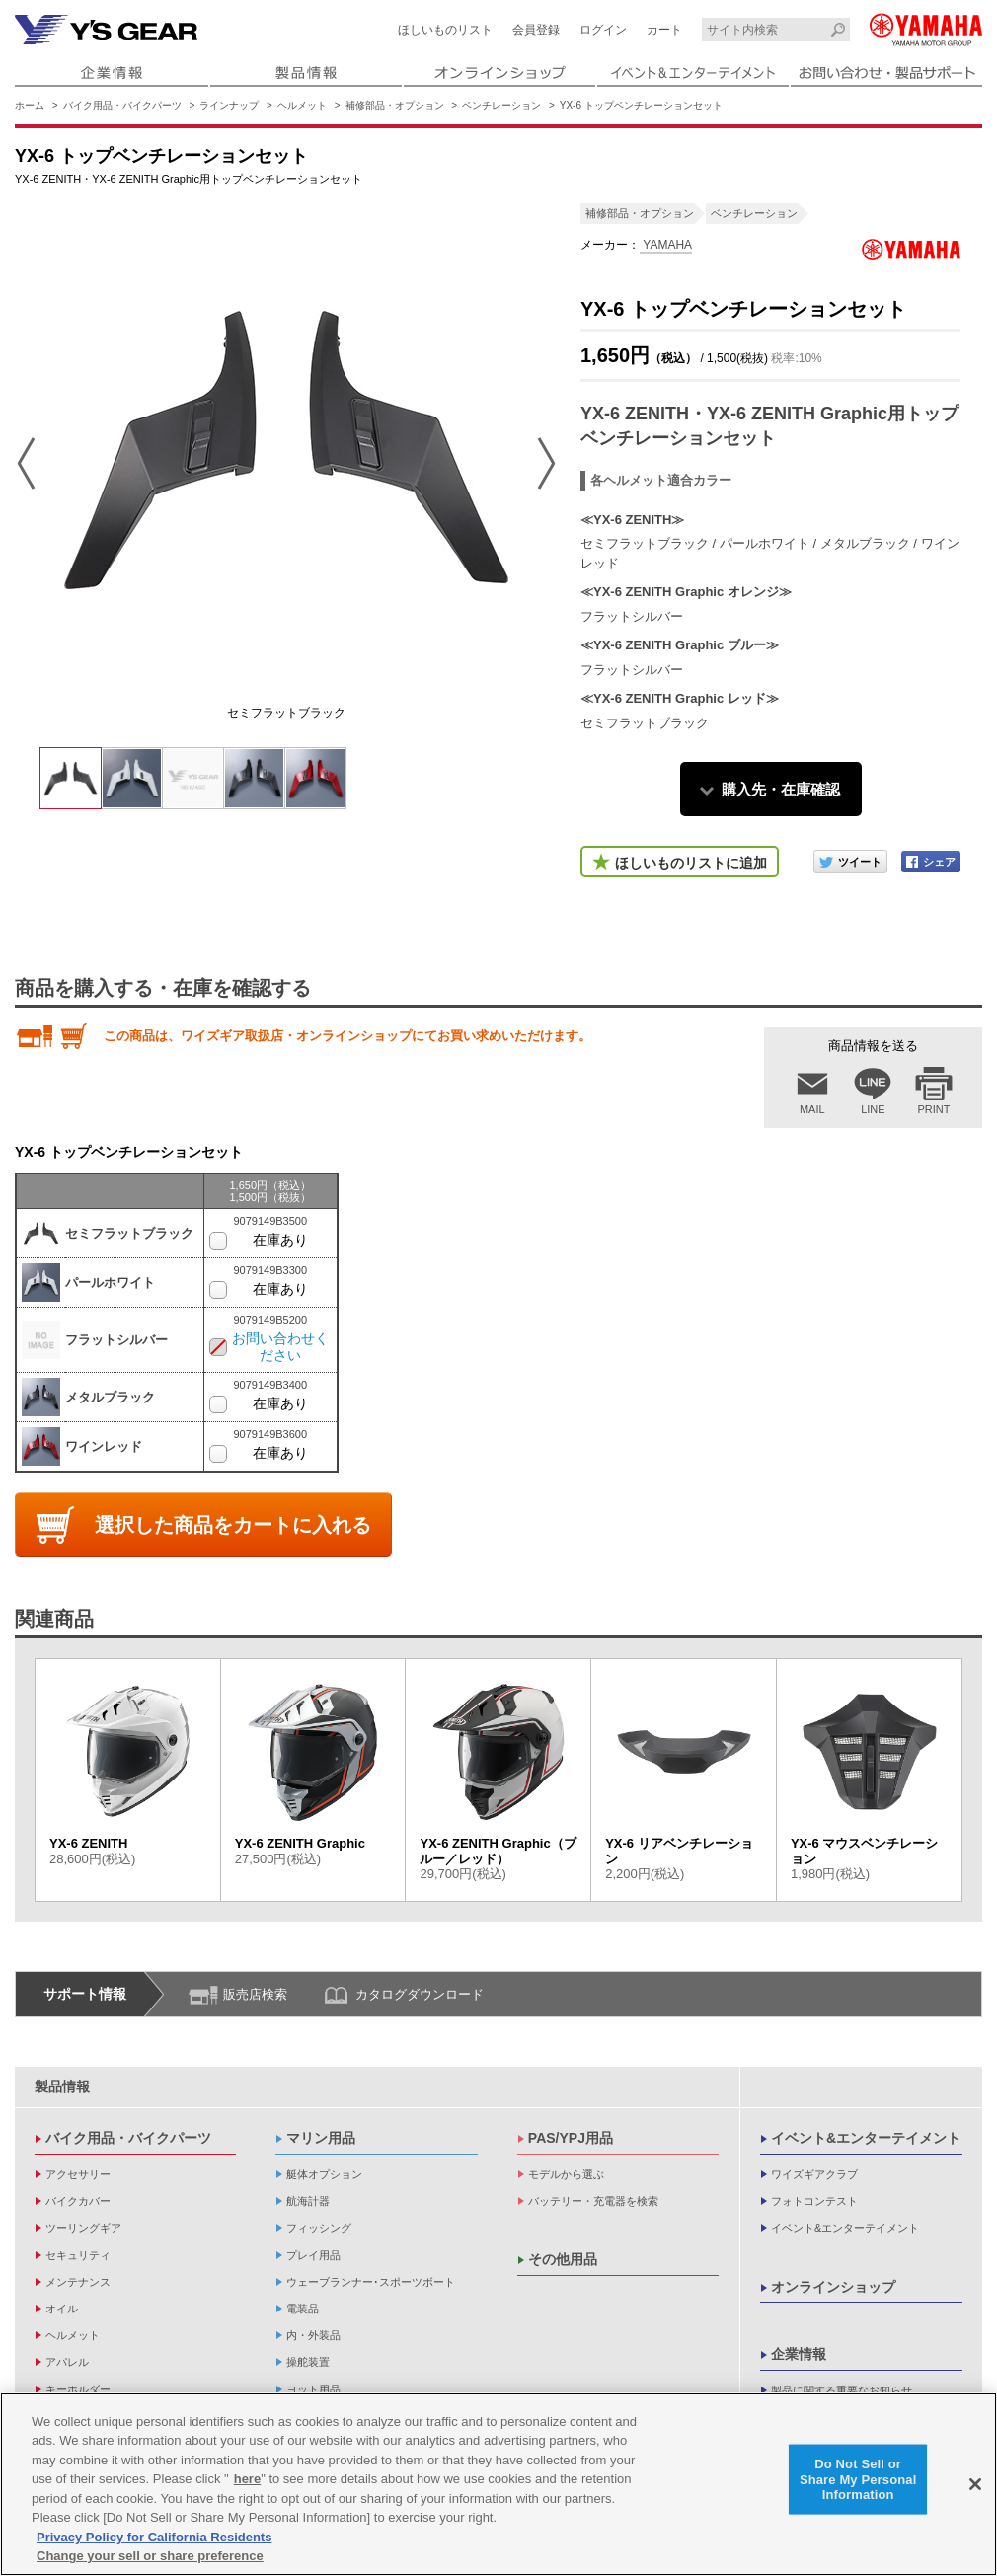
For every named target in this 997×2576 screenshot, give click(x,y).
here (247, 2478)
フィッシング (318, 2228)
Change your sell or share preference (150, 2555)
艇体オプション (324, 2174)
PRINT (934, 1109)
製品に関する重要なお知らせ (841, 2390)
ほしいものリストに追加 (691, 863)
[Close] (975, 2484)
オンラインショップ (833, 2287)
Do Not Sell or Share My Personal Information (858, 2479)
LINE (872, 1109)
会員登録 (536, 30)
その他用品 (562, 2259)
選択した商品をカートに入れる (233, 1525)
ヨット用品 (313, 2389)
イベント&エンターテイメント (865, 2138)
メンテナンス (78, 2282)
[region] (498, 2484)
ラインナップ (229, 105)
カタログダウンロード (419, 1994)
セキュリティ (78, 2255)
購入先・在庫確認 (781, 789)
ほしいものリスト (445, 30)
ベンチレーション (501, 105)
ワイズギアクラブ (814, 2174)
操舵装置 (308, 2362)
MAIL (812, 1109)
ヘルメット (302, 105)
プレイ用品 (313, 2255)
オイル (61, 2308)
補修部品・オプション (394, 105)
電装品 (302, 2308)
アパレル (67, 2362)
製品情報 (62, 2086)
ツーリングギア (83, 2228)
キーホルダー (78, 2389)
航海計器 (308, 2201)
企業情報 (798, 2354)
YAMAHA (666, 245)
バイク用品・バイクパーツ (122, 105)
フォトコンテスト (814, 2201)
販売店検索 (255, 1994)
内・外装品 (313, 2335)
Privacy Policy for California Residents (154, 2537)
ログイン (603, 30)
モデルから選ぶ (566, 2174)
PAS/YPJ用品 (570, 2138)
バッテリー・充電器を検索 (593, 2201)
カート (664, 30)
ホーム (29, 105)
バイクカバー (78, 2201)
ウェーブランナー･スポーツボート (370, 2282)
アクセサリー (78, 2174)
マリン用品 (320, 2138)
